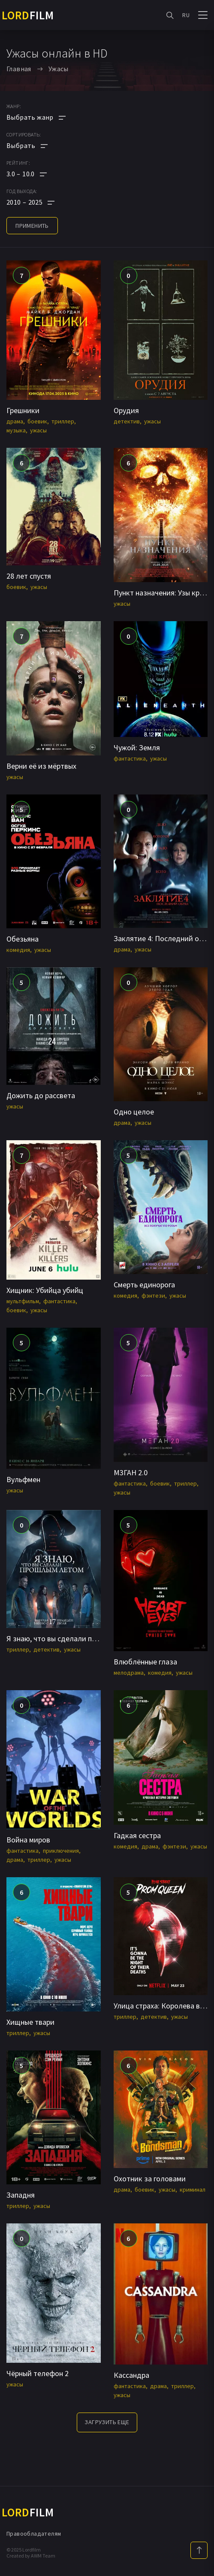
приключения (61, 1850)
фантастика (130, 758)
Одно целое (134, 1112)
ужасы (38, 430)
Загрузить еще (106, 2422)
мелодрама (129, 1672)
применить (32, 226)
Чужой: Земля (137, 747)
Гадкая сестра (137, 1835)
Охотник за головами (150, 2178)
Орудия (126, 410)
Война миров (28, 1840)
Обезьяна (22, 939)
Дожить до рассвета (40, 1095)
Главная (18, 68)
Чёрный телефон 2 (37, 2373)
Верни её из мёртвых (41, 766)
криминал (192, 2189)
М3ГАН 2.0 (131, 1472)
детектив (127, 421)
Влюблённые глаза (145, 1662)
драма (14, 421)
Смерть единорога (144, 1285)
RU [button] (186, 15)
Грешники (22, 410)
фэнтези (153, 1295)
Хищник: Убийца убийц (44, 1290)
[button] (36, 173)
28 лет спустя (28, 576)
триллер (62, 421)
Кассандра (131, 2375)
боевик (37, 421)
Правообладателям (33, 2533)
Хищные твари (30, 2022)
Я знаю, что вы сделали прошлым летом (74, 1638)
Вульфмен (23, 1479)
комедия (18, 950)
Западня (20, 2195)
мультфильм (22, 1301)
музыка (16, 430)
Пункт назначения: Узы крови (163, 593)
